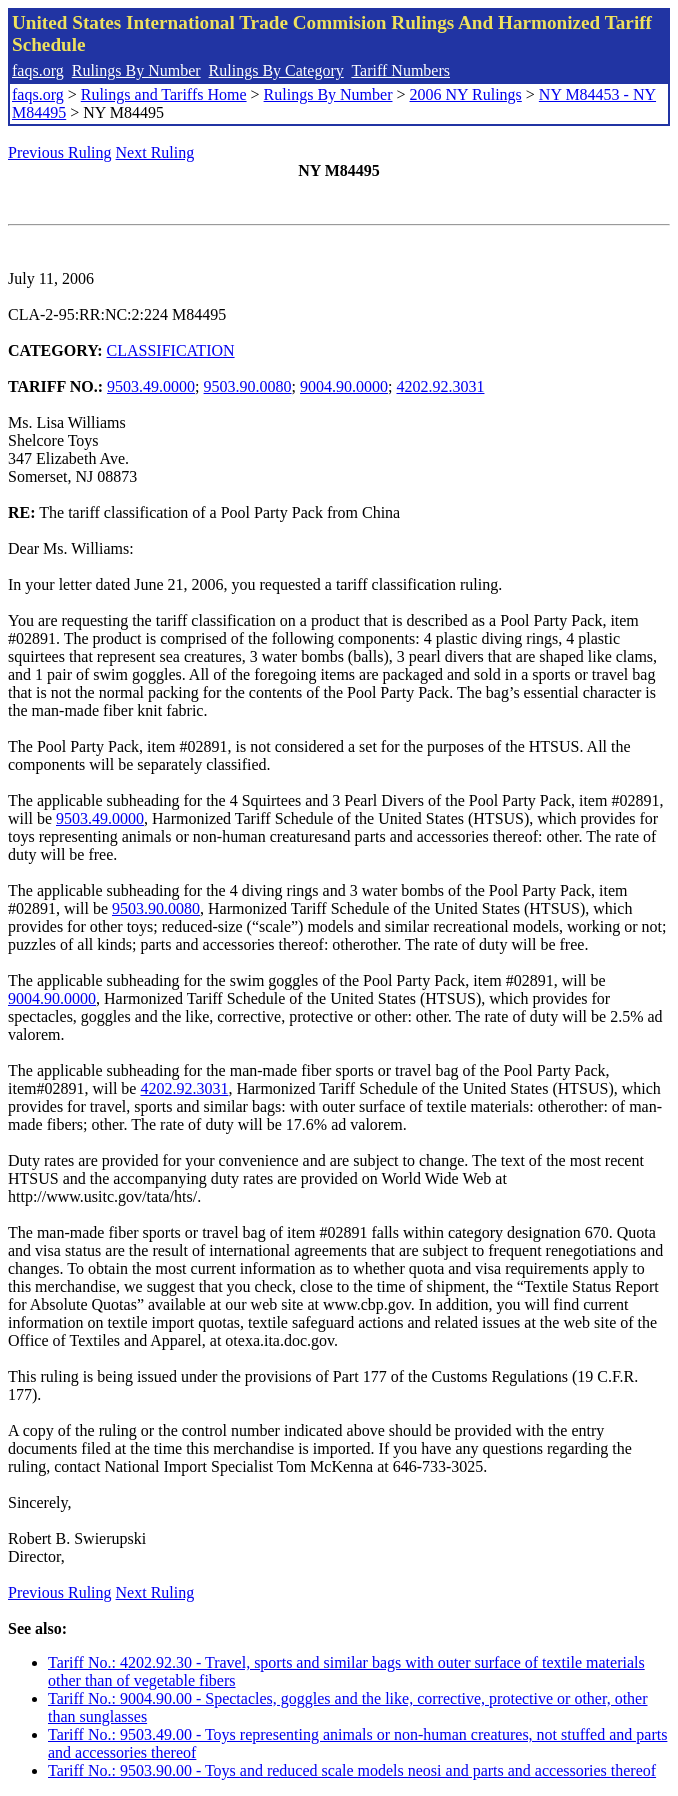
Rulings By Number (136, 70)
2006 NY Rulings (466, 94)
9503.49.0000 (151, 386)
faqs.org (38, 70)
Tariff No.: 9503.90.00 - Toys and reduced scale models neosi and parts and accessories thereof (352, 1770)
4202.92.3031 (440, 386)
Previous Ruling (60, 152)
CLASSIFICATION (171, 350)
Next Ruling (155, 152)
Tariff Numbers (400, 70)
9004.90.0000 (344, 386)
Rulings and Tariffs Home (164, 94)
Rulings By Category (276, 70)
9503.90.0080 (248, 386)
